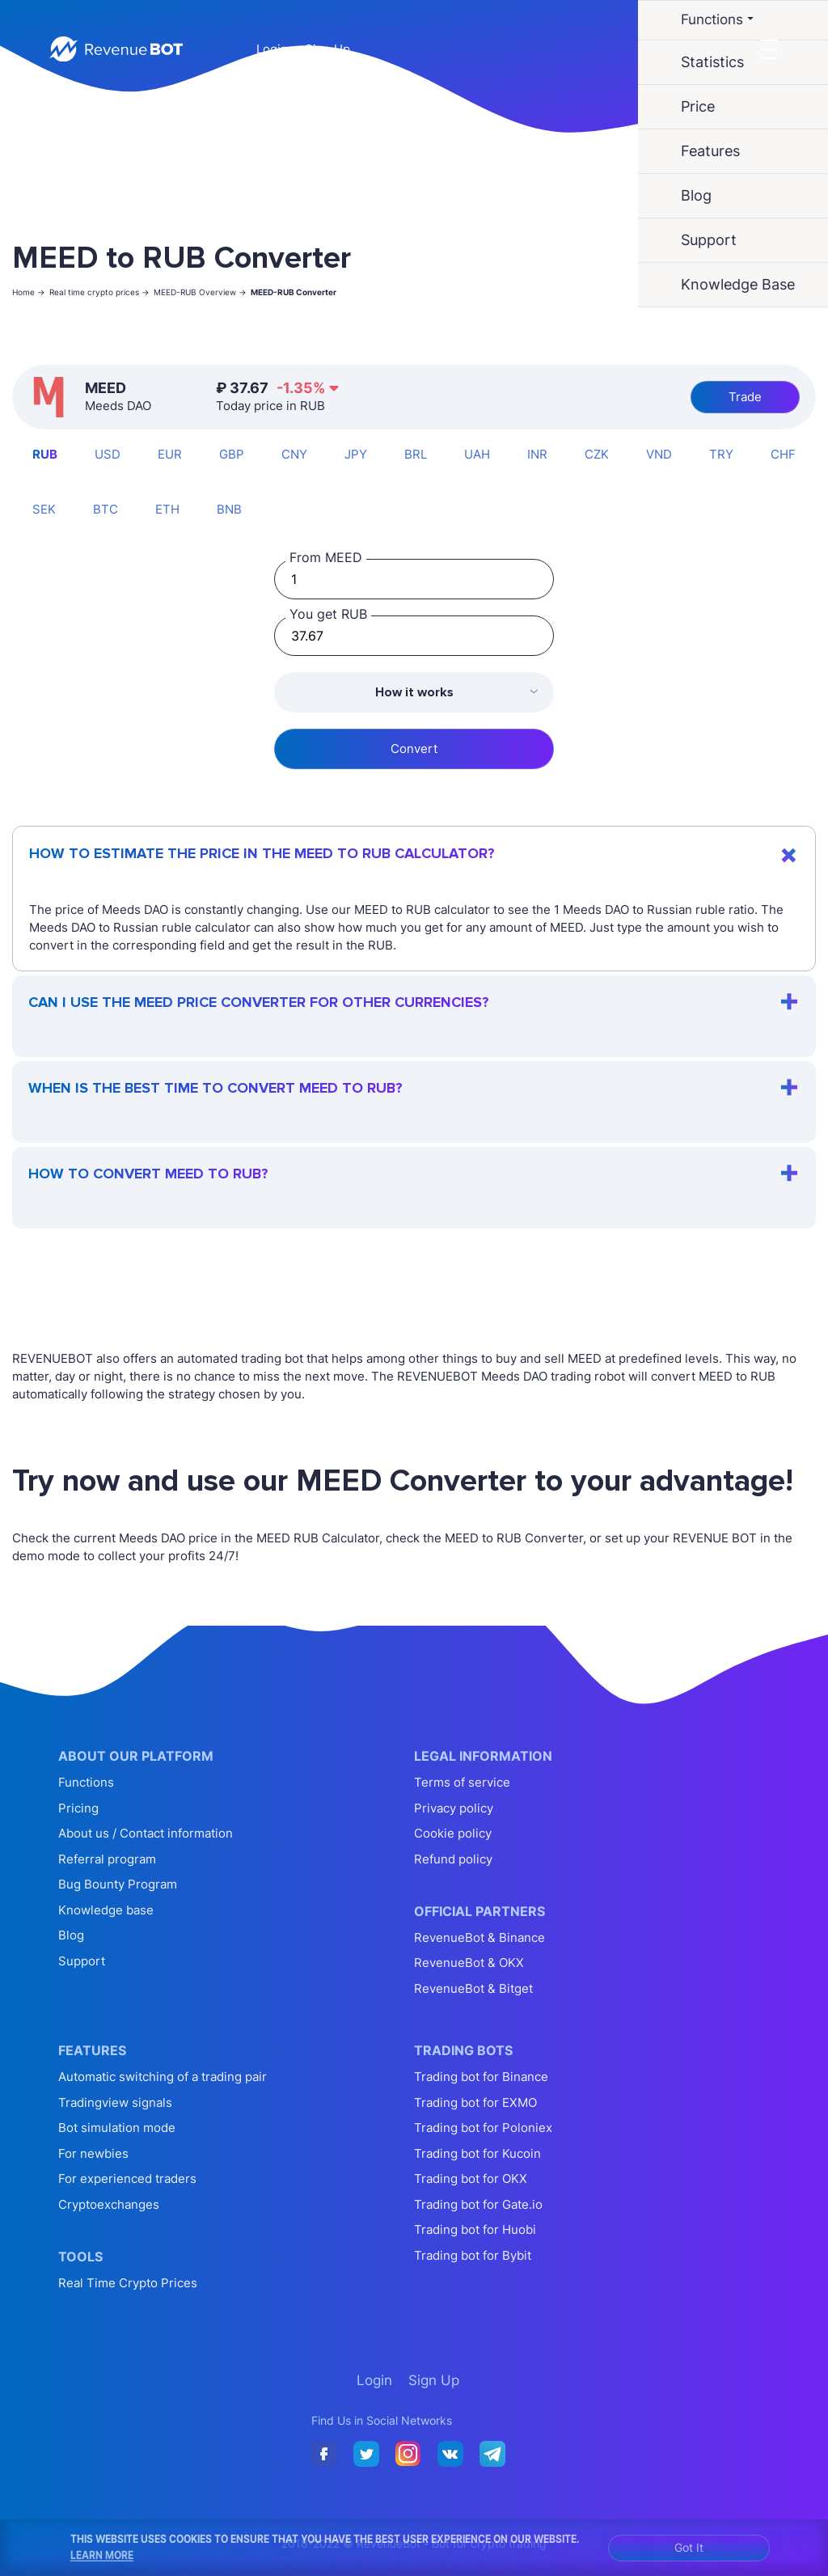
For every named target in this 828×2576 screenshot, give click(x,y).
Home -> (28, 292)
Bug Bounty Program (117, 1884)
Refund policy (453, 1859)
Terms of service (462, 1782)
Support (81, 1961)
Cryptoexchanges (108, 2204)
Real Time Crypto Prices (127, 2282)
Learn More (101, 2555)
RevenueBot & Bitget (473, 1988)
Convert (414, 748)
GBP (231, 454)
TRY (721, 454)
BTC (105, 509)
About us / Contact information (145, 1833)
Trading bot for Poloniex (483, 2127)
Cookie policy (453, 1833)
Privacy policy (453, 1808)
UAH (477, 454)
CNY (294, 454)
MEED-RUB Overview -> (200, 292)
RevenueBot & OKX (469, 1962)
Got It (688, 2547)
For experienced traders (127, 2178)
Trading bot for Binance (481, 2076)
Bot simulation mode (116, 2127)
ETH (167, 509)
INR (537, 454)
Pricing (78, 1808)
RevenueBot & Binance (479, 1937)
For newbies (93, 2153)
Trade (745, 396)
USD (107, 454)
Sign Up (327, 49)
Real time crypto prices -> (99, 292)
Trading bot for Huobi (475, 2229)
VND (659, 454)
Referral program (107, 1859)
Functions (86, 1782)
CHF (783, 454)
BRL (415, 454)
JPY (355, 454)
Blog (71, 1935)
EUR (170, 454)
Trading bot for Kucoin (477, 2153)
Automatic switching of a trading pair (162, 2076)
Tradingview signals (115, 2102)
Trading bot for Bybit (472, 2255)
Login (272, 49)
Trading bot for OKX (470, 2178)
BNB (229, 509)
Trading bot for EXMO (475, 2102)
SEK (44, 509)
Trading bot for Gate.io (478, 2204)
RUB (44, 454)
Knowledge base (106, 1910)
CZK (597, 454)
